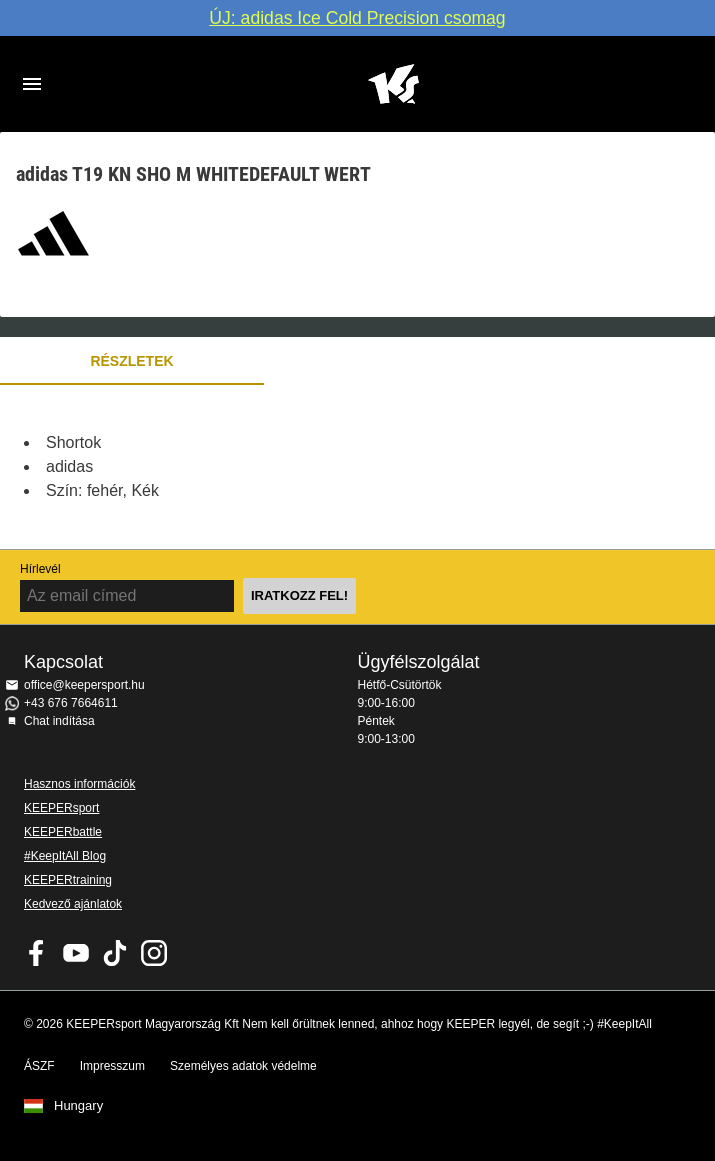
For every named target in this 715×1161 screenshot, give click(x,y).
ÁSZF (39, 1066)
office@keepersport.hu (84, 685)
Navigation (32, 84)
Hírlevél (40, 569)
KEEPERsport (61, 808)
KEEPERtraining (68, 880)
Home (393, 84)
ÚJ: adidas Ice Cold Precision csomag (357, 18)
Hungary (78, 1106)
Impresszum (112, 1066)
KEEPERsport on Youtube (76, 953)
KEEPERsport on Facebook (37, 953)
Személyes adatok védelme (243, 1066)
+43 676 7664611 (71, 703)
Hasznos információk (79, 784)
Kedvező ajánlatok (73, 904)
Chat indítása (59, 721)
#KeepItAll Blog (65, 856)
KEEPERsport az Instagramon (154, 953)
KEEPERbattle (63, 832)
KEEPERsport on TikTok (115, 953)
